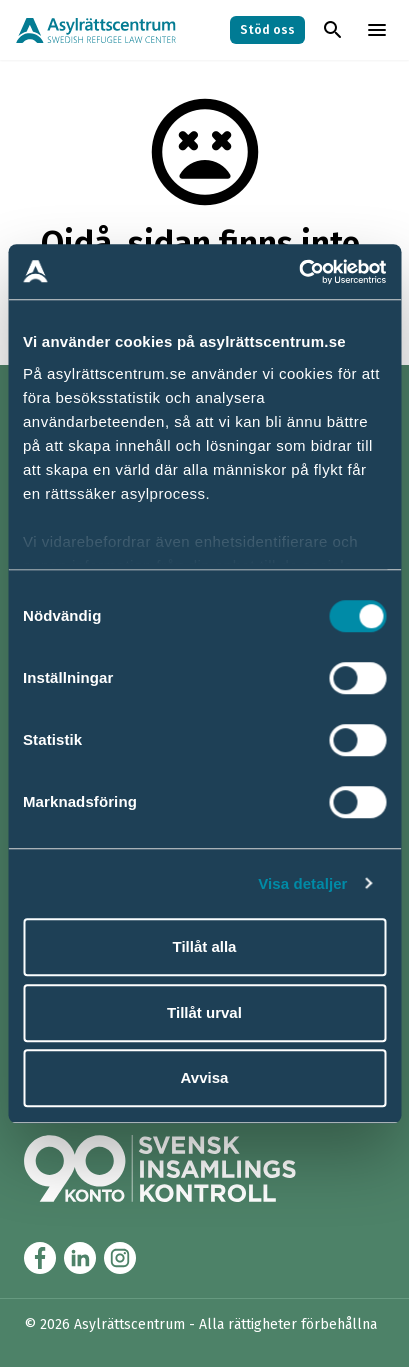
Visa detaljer (302, 883)
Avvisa (205, 1077)
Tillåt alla (205, 946)
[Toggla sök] (333, 30)
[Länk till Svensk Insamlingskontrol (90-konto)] (184, 1168)
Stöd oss (267, 30)
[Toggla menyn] (377, 30)
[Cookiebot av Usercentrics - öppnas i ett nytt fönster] (298, 272)
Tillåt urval (204, 1012)
